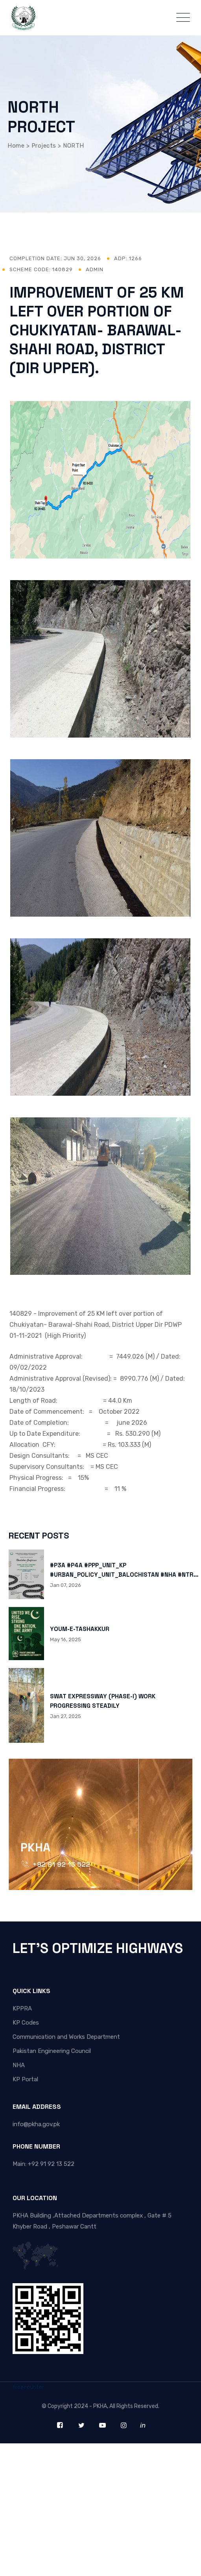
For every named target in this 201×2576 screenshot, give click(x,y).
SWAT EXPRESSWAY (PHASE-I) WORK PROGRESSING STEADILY (102, 1700)
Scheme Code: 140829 (41, 269)
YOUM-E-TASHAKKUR (79, 1629)
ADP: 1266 (128, 258)
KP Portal (25, 2079)
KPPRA (22, 2008)
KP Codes (26, 2022)
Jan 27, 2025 (65, 1716)
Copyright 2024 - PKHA (77, 2406)
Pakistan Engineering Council (52, 2051)
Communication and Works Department (66, 2036)
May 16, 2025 (65, 1639)
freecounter (28, 2387)
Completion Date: (55, 258)
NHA (19, 2065)
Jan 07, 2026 (65, 1585)
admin (94, 269)
